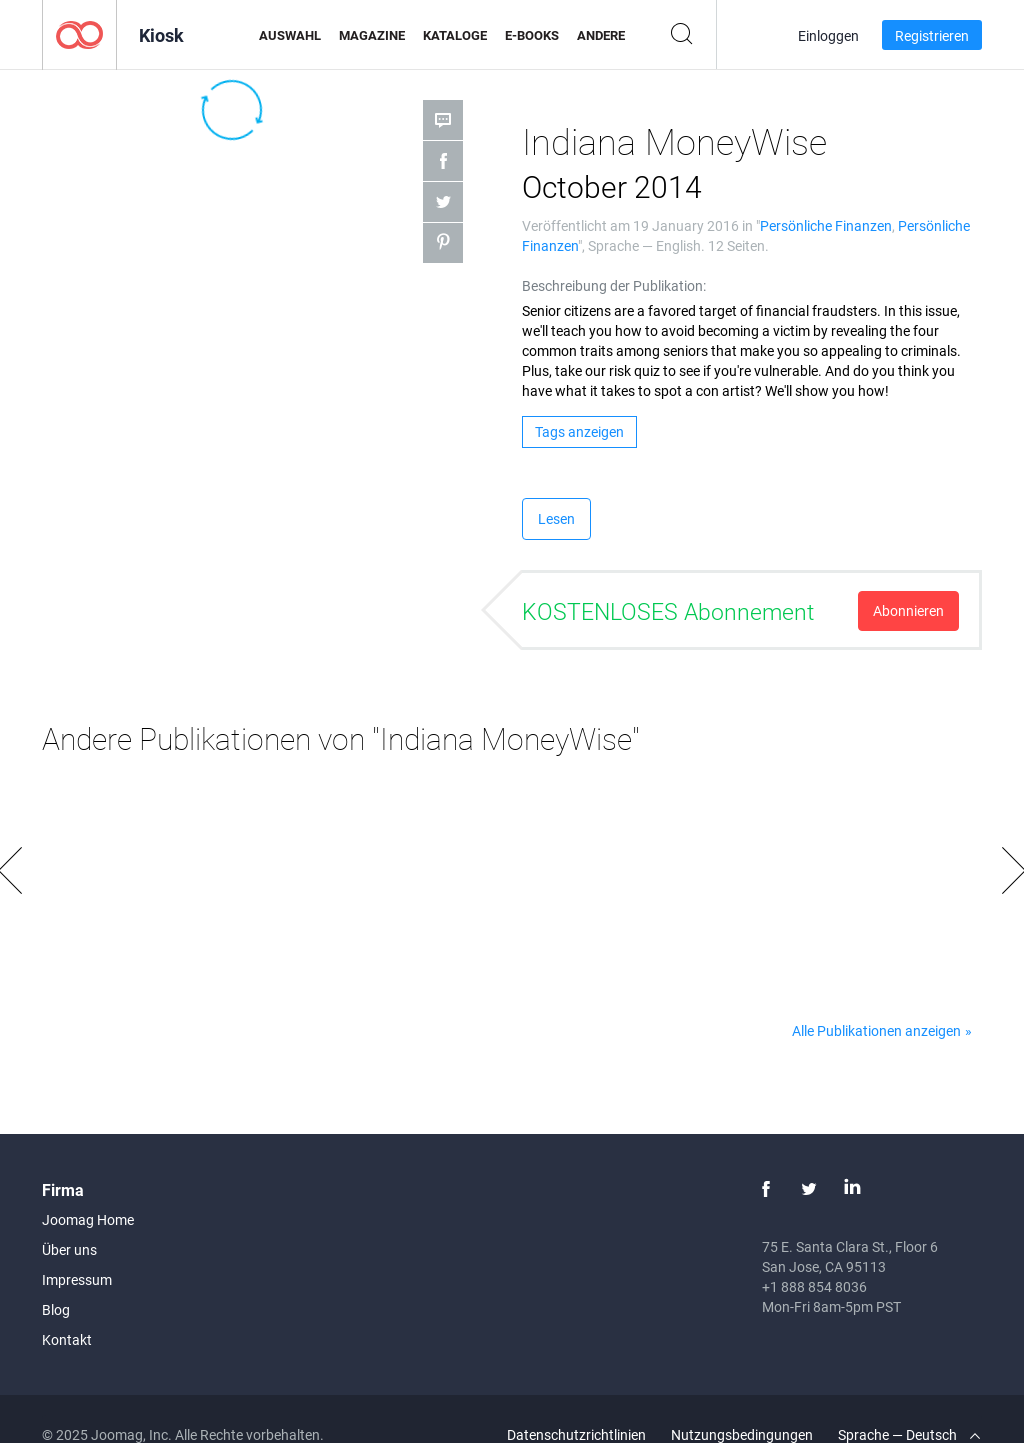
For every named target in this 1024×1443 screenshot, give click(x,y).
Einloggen (828, 35)
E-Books (532, 35)
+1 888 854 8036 (814, 1286)
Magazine (372, 35)
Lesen (556, 518)
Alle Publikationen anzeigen (876, 1030)
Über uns (69, 1249)
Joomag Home (88, 1219)
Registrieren (932, 35)
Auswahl (290, 35)
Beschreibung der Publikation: (614, 285)
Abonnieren (908, 610)
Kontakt (67, 1339)
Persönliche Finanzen (826, 225)
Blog (56, 1309)
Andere (601, 35)
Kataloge (455, 35)
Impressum (77, 1279)
